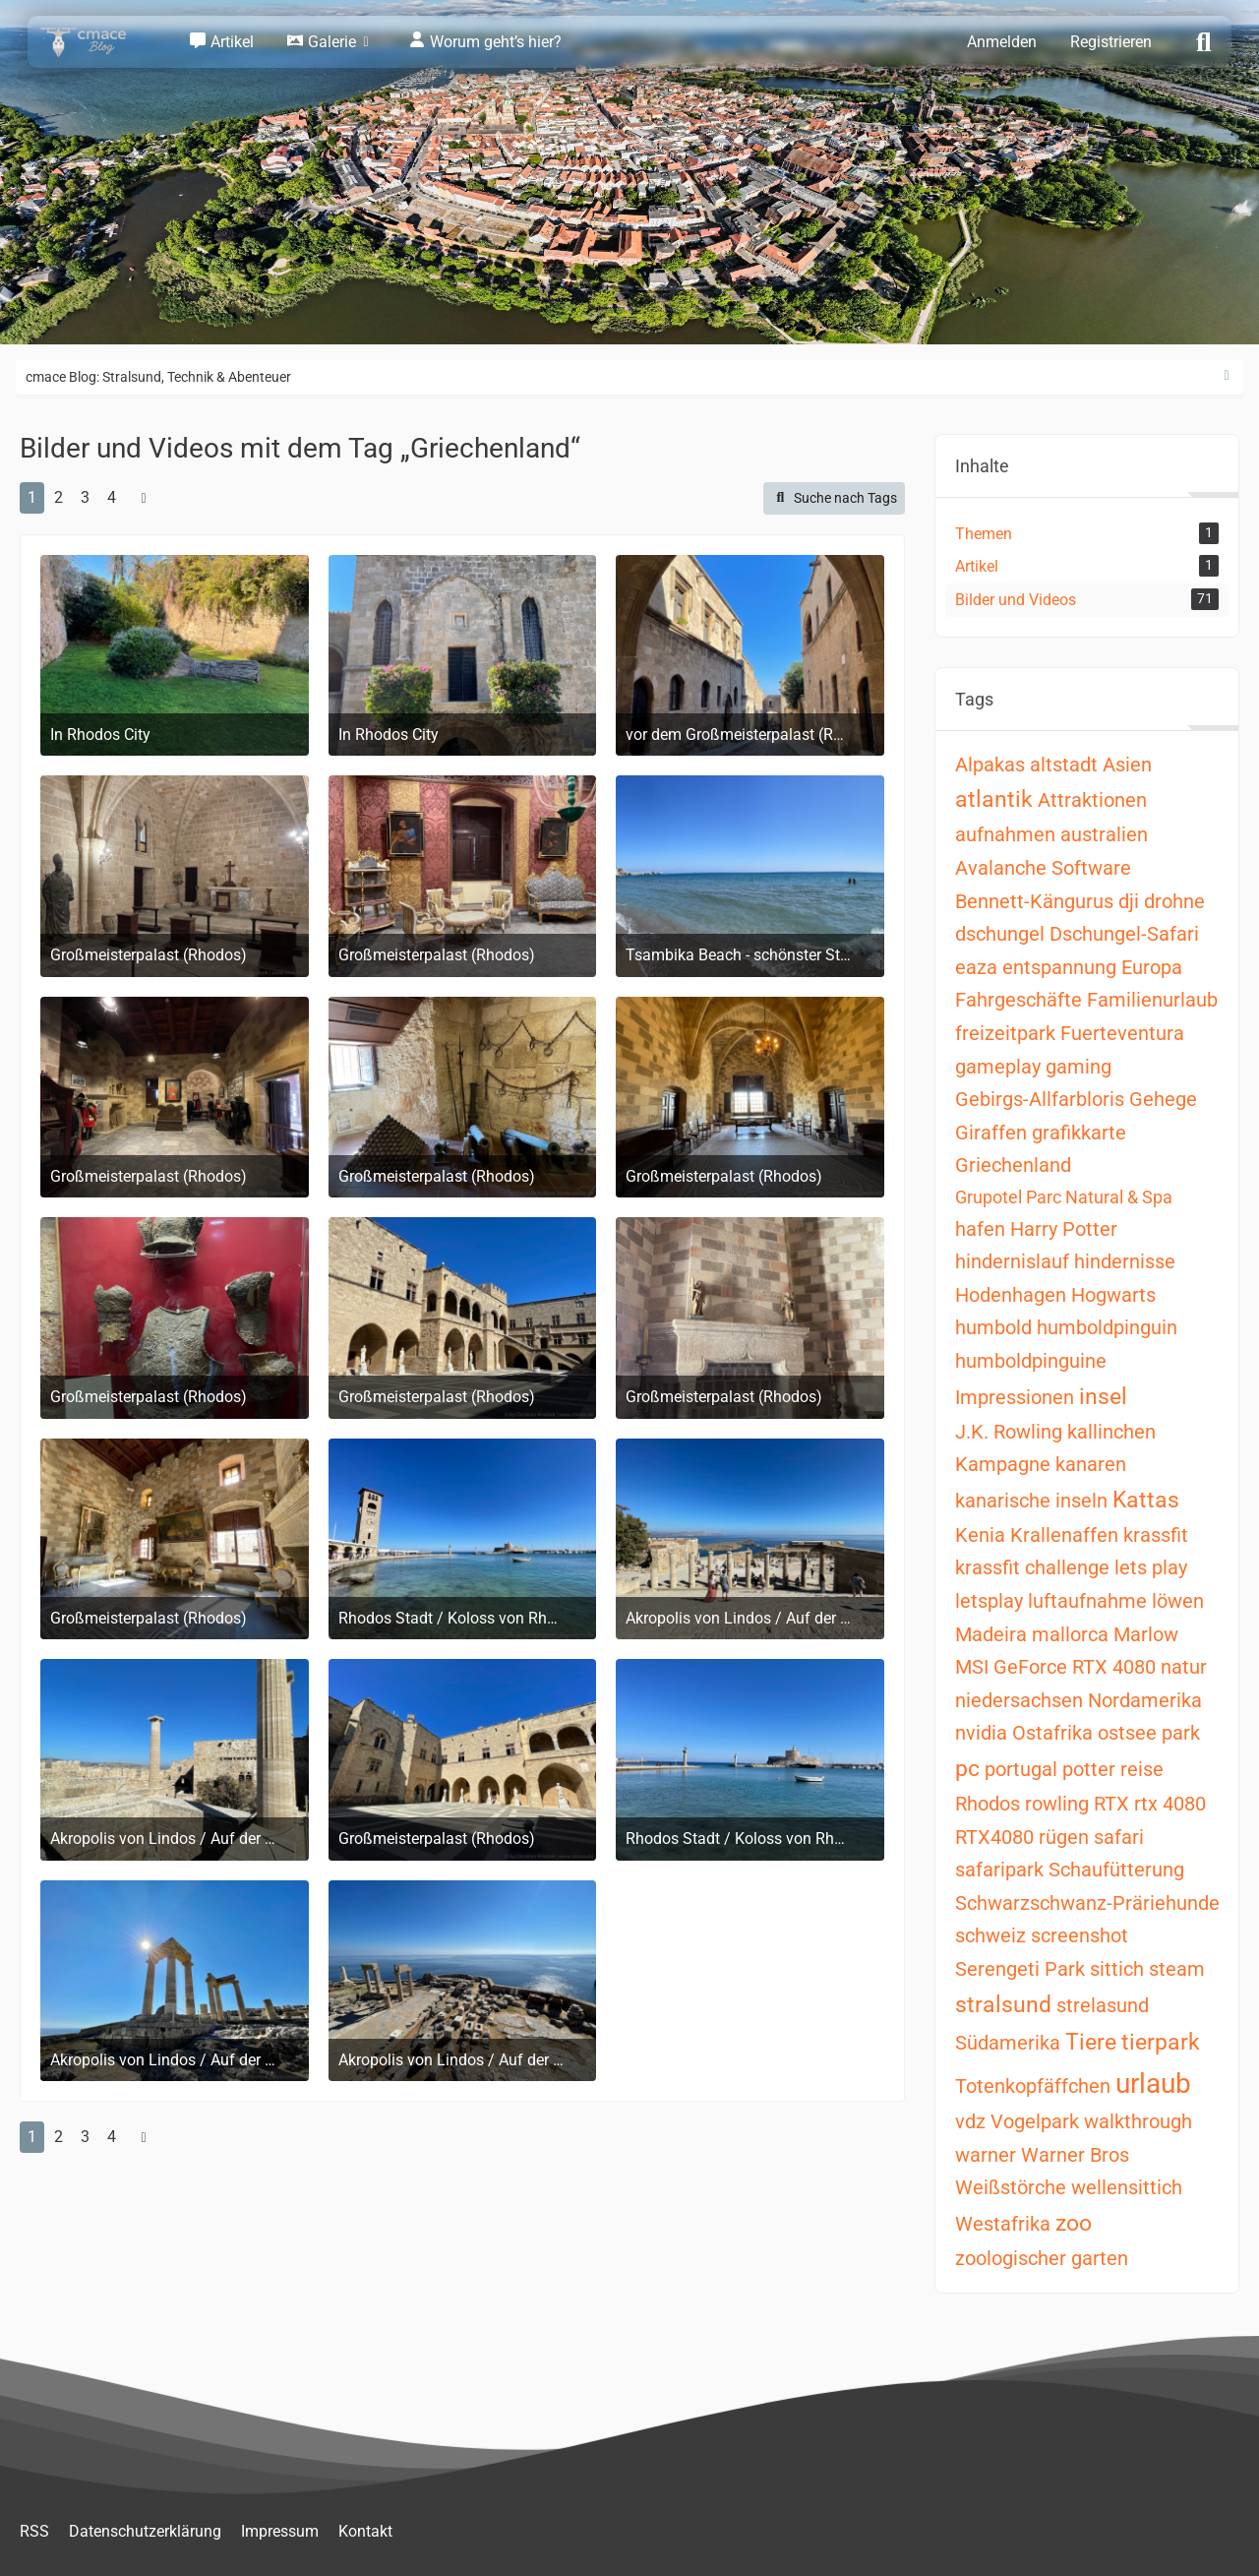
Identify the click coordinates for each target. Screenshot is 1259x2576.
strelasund (1102, 2005)
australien (1104, 834)
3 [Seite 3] (85, 497)
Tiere (1090, 2042)
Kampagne (1002, 1464)
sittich (1117, 1969)
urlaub (1153, 2083)
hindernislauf (1012, 1261)
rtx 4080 (1170, 1803)
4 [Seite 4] (111, 497)
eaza (976, 967)
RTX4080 (994, 1837)
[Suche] (1203, 40)
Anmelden (1002, 41)
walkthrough (1138, 2121)
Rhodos (987, 1803)
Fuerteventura (1122, 1033)
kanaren (1090, 1464)
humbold (993, 1327)
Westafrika (1002, 2224)
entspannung (1059, 967)
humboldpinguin (1107, 1327)
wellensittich (1126, 2187)
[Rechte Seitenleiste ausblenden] (1226, 376)
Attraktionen (1092, 800)
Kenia (980, 1535)
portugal (1021, 1769)
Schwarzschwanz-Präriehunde (1087, 1903)
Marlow (1145, 1634)
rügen (1064, 1837)
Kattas (1145, 1500)
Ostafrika (1052, 1733)
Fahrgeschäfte (1018, 1000)
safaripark (999, 1869)
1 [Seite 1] (32, 497)
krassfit (1155, 1535)
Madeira (991, 1634)
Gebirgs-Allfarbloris (1039, 1099)
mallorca (1070, 1634)
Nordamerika (1145, 1700)
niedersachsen (1019, 1700)
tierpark (1160, 2042)
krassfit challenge (1032, 1567)
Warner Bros (1075, 2155)
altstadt (1064, 764)
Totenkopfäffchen (1032, 2086)
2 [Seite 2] (58, 497)
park (1181, 1733)
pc (967, 1768)
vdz (970, 2121)
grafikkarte (1079, 1132)
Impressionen (1014, 1397)
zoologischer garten (1041, 2258)
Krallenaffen (1064, 1535)
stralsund (1003, 2005)
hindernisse (1124, 1261)
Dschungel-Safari (1124, 934)
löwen (1178, 1601)
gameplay (998, 1066)
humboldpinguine (1031, 1361)
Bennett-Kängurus (1034, 901)
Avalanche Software (1043, 868)
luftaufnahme (1087, 1601)
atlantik (994, 799)
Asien (1127, 764)
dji (1128, 901)
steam (1177, 1969)
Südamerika (1007, 2043)
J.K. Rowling (1008, 1431)
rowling (1057, 1803)
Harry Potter (1063, 1229)
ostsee (1127, 1733)
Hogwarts (1113, 1295)
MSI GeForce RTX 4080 (1055, 1667)
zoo (1073, 2223)
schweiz (990, 1935)
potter (1088, 1769)
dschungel (1000, 934)
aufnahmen (1005, 834)
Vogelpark (1034, 2121)
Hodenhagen (1010, 1295)
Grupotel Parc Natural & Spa (1063, 1197)
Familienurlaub (1152, 1000)
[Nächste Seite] (143, 498)
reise (1142, 1769)
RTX (1111, 1803)
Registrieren (1111, 41)
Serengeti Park (1020, 1969)
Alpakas (990, 764)
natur (1184, 1667)
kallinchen (1111, 1431)
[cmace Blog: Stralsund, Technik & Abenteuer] (96, 42)
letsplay (989, 1601)
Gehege (1163, 1099)
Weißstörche (1010, 2187)
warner (985, 2155)
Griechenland (1013, 1165)
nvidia (981, 1733)
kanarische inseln (1031, 1500)
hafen (980, 1229)
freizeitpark (1005, 1033)
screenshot (1079, 1935)
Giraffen (991, 1132)
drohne (1174, 901)
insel (1103, 1396)
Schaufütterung (1116, 1869)
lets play (1150, 1567)
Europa (1151, 967)
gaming (1078, 1066)
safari (1119, 1837)
